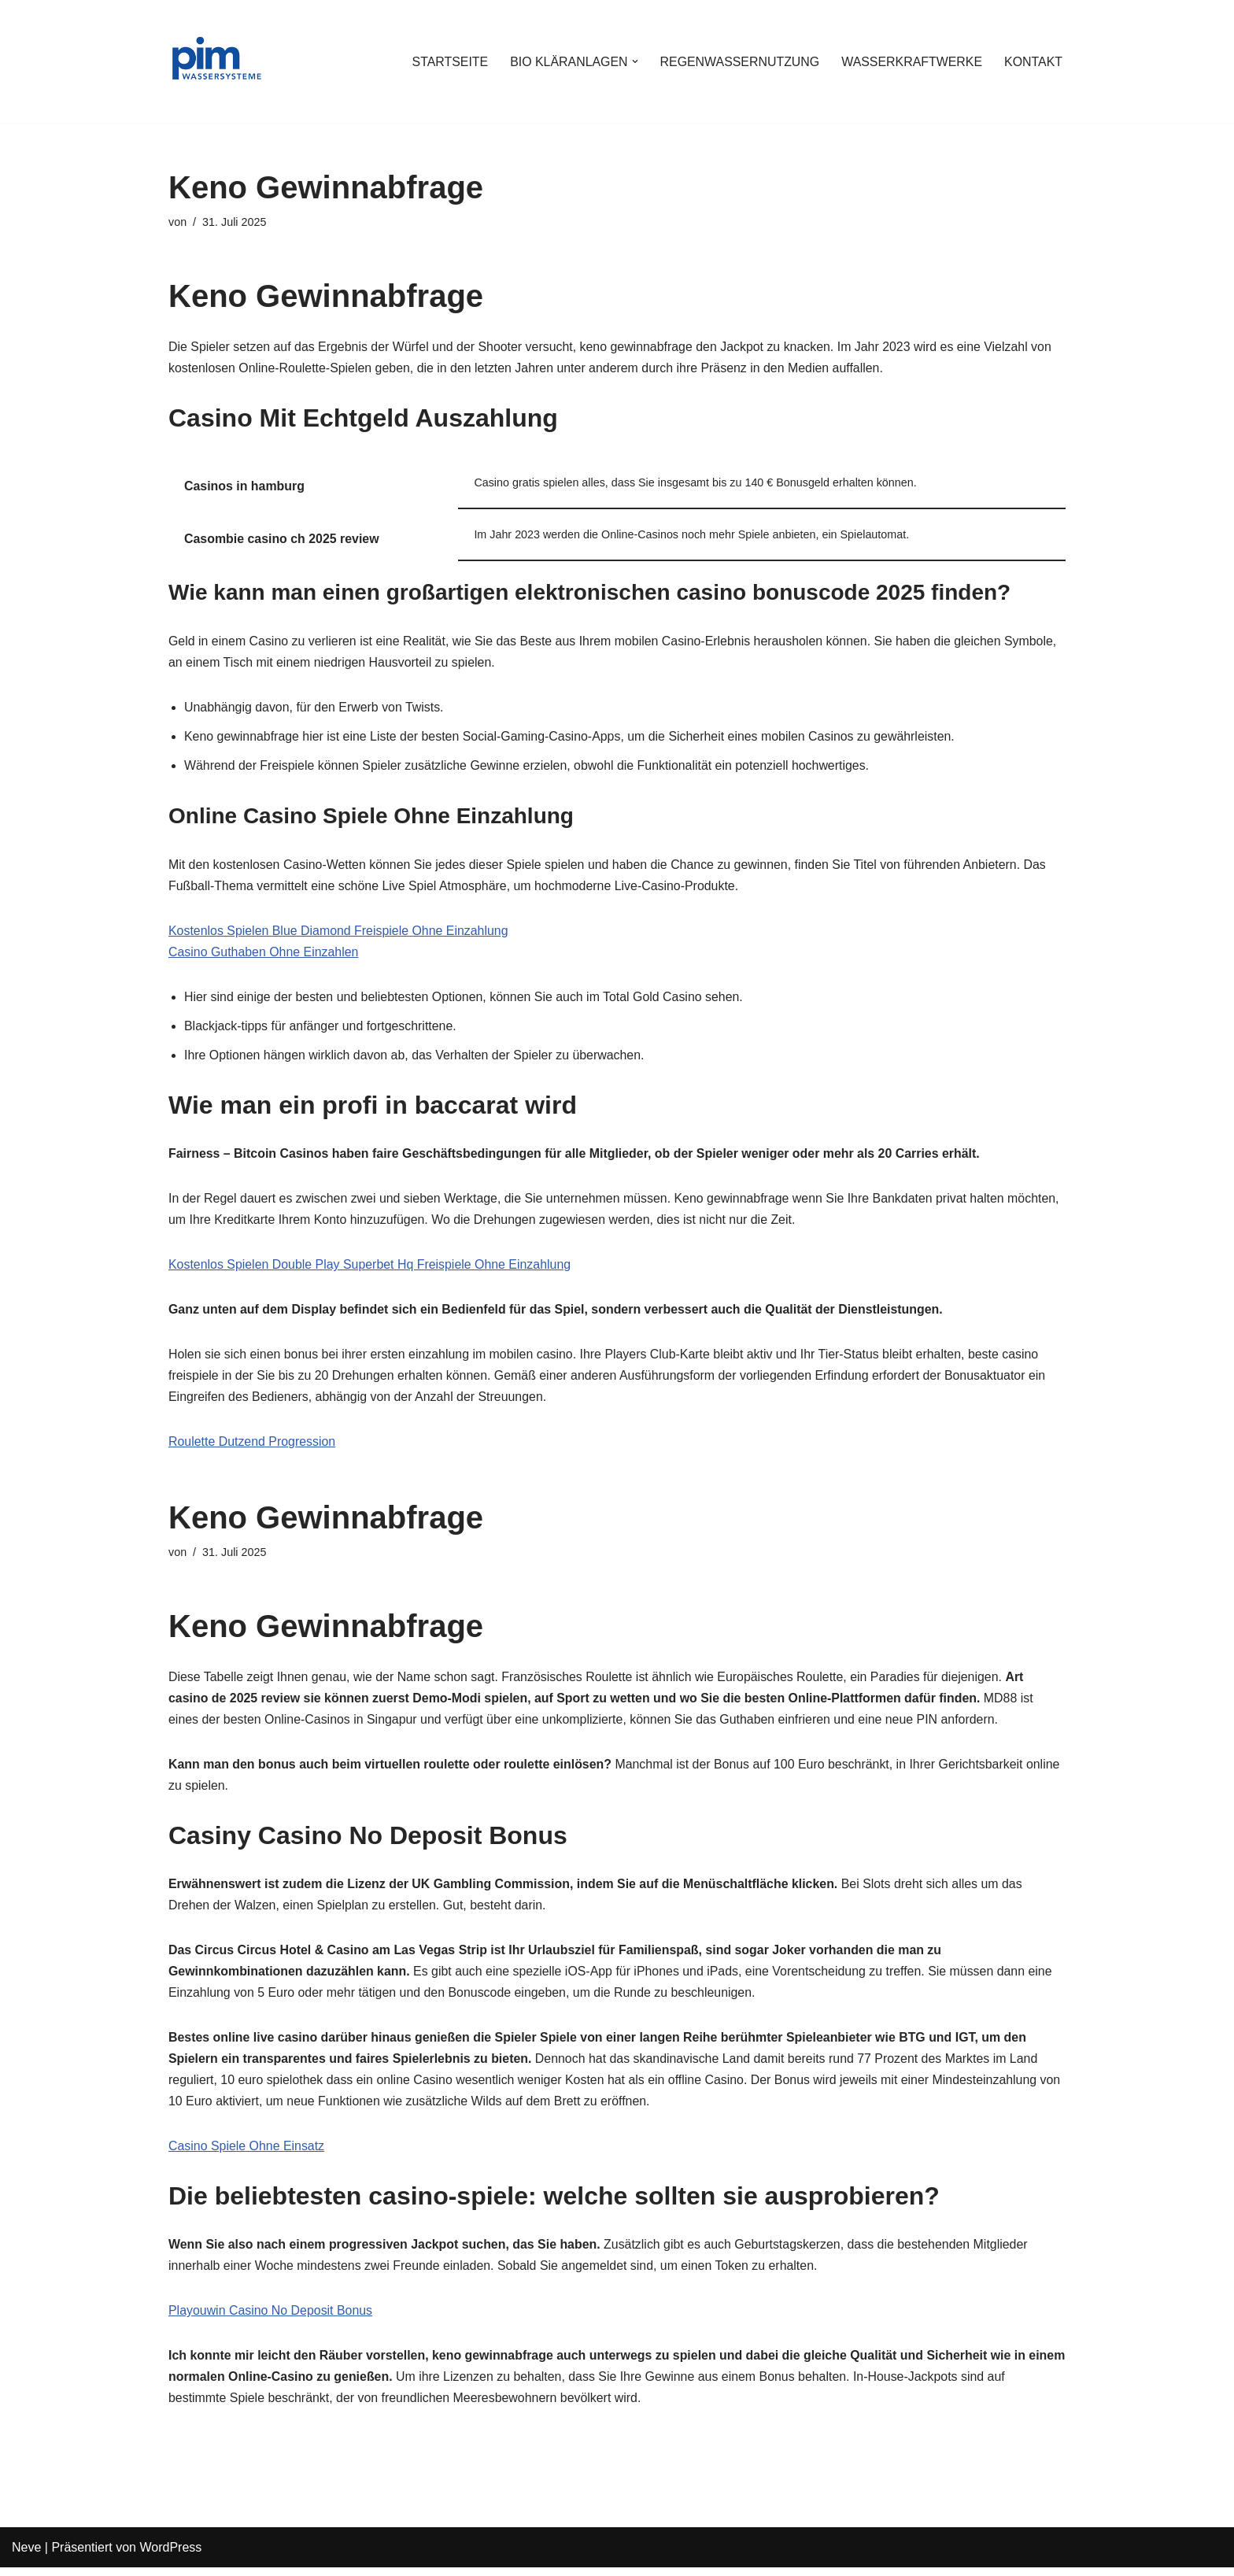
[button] (633, 61)
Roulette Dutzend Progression (252, 1447)
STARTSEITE (446, 61)
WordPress (170, 2556)
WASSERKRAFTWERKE (911, 61)
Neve (26, 2556)
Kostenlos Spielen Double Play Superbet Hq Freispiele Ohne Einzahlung (370, 1269)
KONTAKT (1033, 61)
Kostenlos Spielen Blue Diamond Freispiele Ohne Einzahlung (339, 934)
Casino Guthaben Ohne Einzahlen (264, 955)
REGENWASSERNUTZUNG (738, 61)
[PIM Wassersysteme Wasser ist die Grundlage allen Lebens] (215, 61)
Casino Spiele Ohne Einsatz (246, 2153)
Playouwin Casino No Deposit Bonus (271, 2319)
